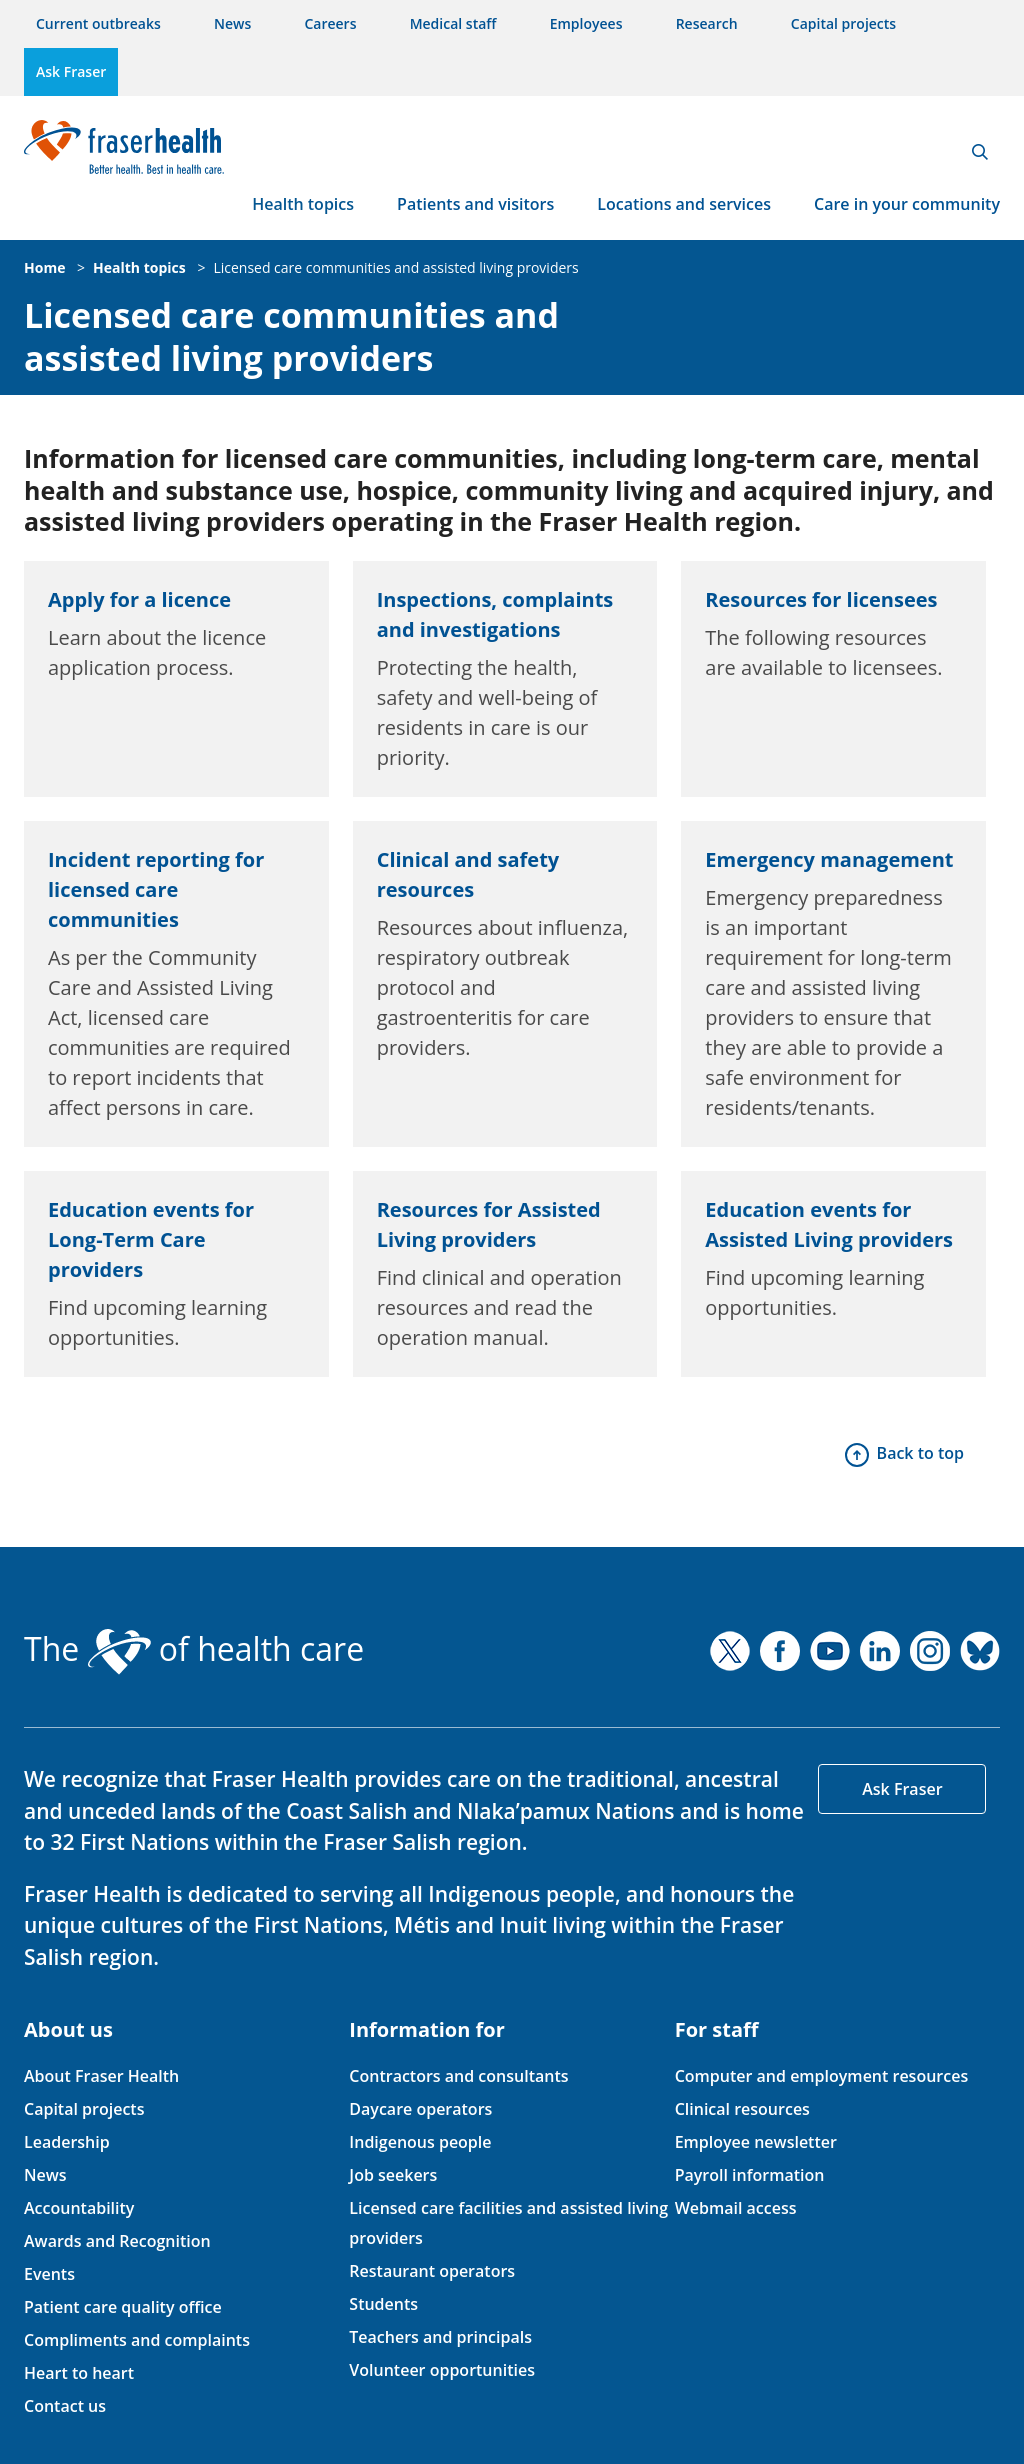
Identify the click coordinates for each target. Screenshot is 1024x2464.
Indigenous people (420, 2142)
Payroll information (750, 2175)
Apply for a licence (139, 599)
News (232, 23)
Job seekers (393, 2175)
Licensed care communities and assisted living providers (395, 267)
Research (707, 23)
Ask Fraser (71, 71)
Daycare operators (420, 2109)
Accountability (79, 2208)
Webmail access (736, 2208)
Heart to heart (79, 2373)
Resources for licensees (821, 599)
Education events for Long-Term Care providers (151, 1239)
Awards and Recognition (117, 2241)
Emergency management (829, 859)
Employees (586, 23)
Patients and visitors (475, 204)
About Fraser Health (101, 2076)
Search (980, 152)
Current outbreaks (98, 23)
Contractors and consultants (458, 2076)
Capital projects (843, 23)
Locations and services (684, 204)
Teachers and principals (440, 2337)
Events (49, 2274)
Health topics (303, 204)
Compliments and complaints (137, 2340)
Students (383, 2304)
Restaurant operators (432, 2271)
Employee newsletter (756, 2142)
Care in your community (907, 204)
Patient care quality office (123, 2307)
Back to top (920, 1453)
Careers (330, 23)
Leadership (67, 2142)
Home (44, 267)
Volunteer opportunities (442, 2370)
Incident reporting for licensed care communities (156, 889)
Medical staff (453, 23)
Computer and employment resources (822, 2076)
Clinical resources (742, 2109)
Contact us (65, 2406)
